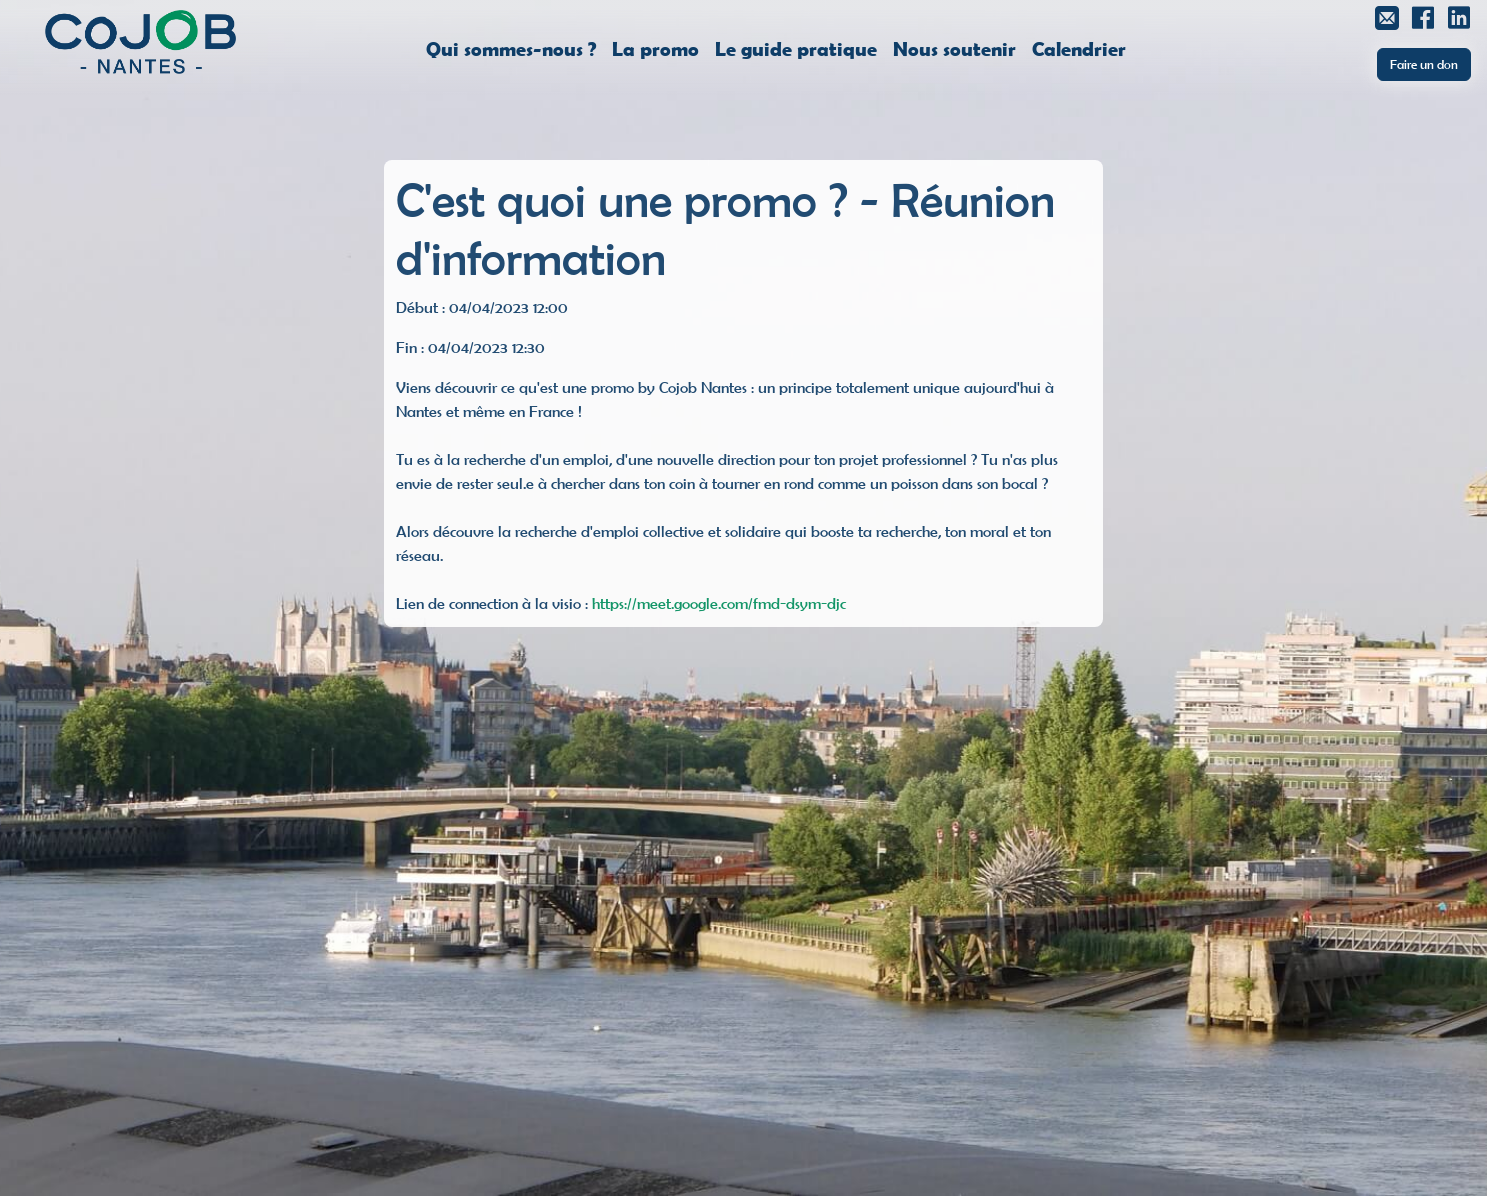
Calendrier (1079, 48)
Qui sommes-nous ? (511, 48)
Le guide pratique (796, 48)
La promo (655, 48)
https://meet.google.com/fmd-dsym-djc (719, 603)
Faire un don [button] (1424, 64)
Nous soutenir (954, 48)
